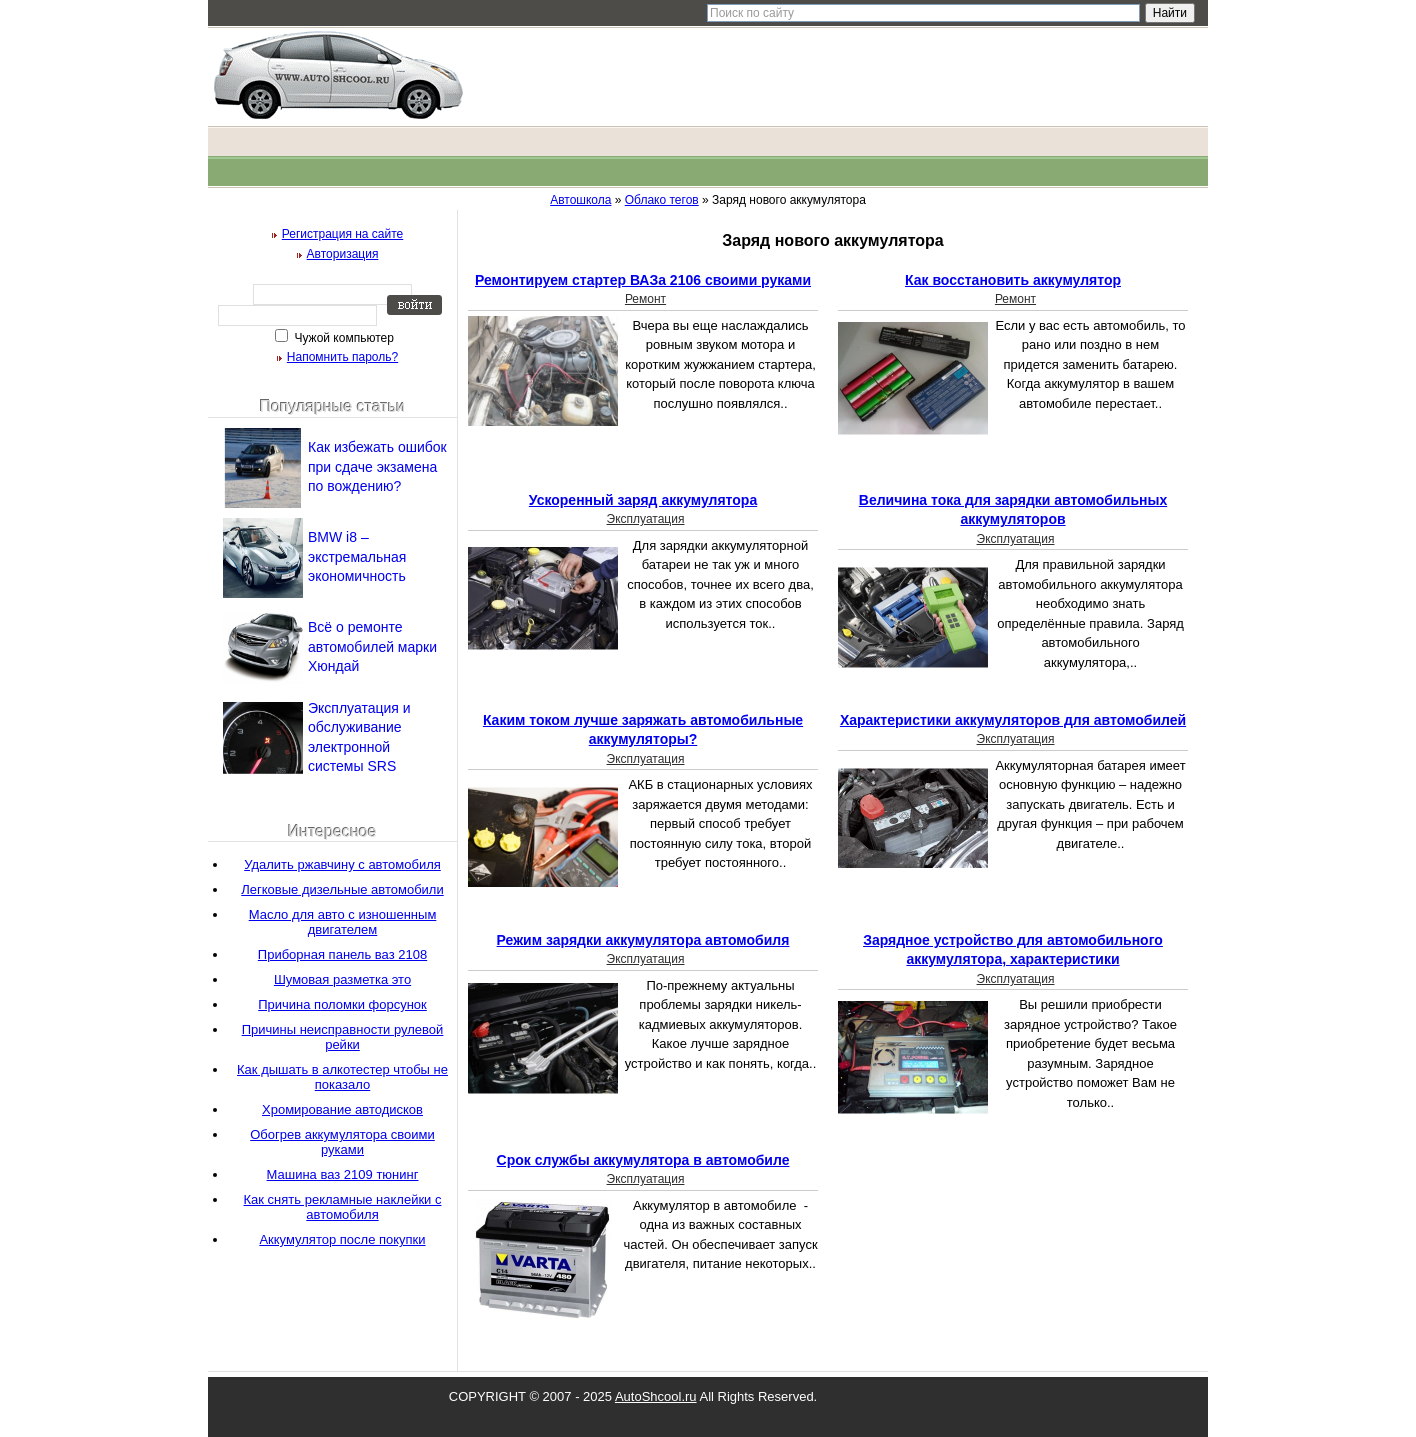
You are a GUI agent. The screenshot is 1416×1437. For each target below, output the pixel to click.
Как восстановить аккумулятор (1013, 280)
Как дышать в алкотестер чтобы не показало (342, 1077)
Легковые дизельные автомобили (342, 889)
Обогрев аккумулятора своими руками (342, 1142)
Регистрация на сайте (343, 234)
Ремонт (645, 299)
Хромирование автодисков (342, 1109)
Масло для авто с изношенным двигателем (343, 922)
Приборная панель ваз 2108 (342, 954)
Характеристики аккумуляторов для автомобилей (1013, 720)
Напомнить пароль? (342, 357)
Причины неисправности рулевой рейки (343, 1037)
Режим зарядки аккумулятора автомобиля (643, 940)
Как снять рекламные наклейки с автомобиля (343, 1207)
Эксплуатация (646, 519)
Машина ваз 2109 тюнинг (343, 1174)
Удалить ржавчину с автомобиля (342, 864)
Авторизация (343, 254)
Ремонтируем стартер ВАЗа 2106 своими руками (643, 280)
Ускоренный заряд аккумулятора (643, 500)
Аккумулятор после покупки (342, 1239)
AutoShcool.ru (656, 1396)
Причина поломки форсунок (342, 1004)
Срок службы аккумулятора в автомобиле (643, 1160)
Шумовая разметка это (342, 979)
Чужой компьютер (342, 338)
